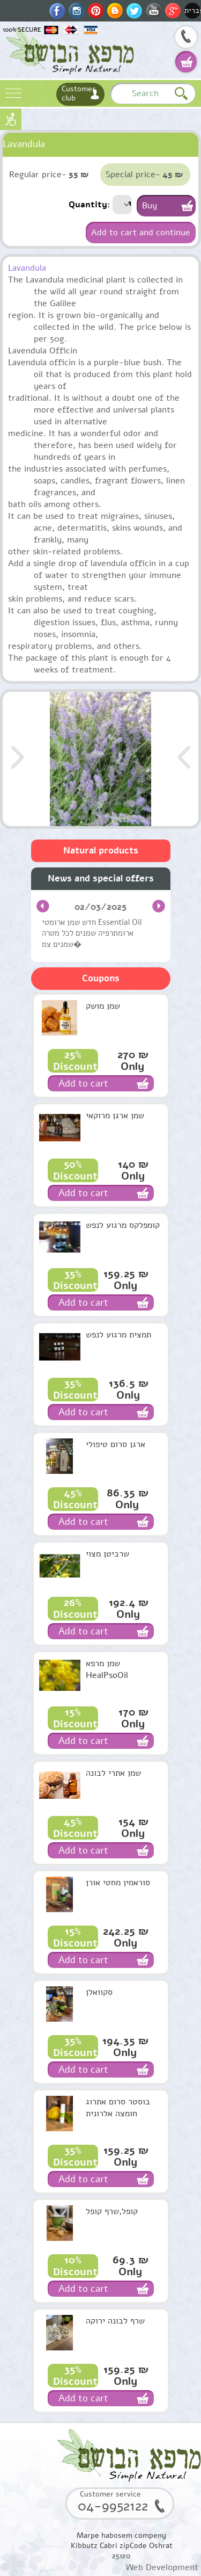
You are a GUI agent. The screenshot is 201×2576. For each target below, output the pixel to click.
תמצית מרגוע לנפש (118, 1335)
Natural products (100, 850)
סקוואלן (99, 1992)
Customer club (78, 93)
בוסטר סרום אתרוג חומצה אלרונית (118, 2107)
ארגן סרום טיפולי (115, 1444)
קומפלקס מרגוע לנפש (123, 1225)
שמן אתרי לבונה (113, 1773)
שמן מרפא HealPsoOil (107, 1669)
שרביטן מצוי (107, 1554)
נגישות (10, 119)
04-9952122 (186, 38)
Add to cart (83, 1083)
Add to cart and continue (140, 232)
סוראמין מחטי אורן (118, 1882)
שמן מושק (103, 1006)
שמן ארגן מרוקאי (115, 1115)
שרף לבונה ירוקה (115, 2321)
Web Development (162, 2567)
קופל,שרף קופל (112, 2211)
